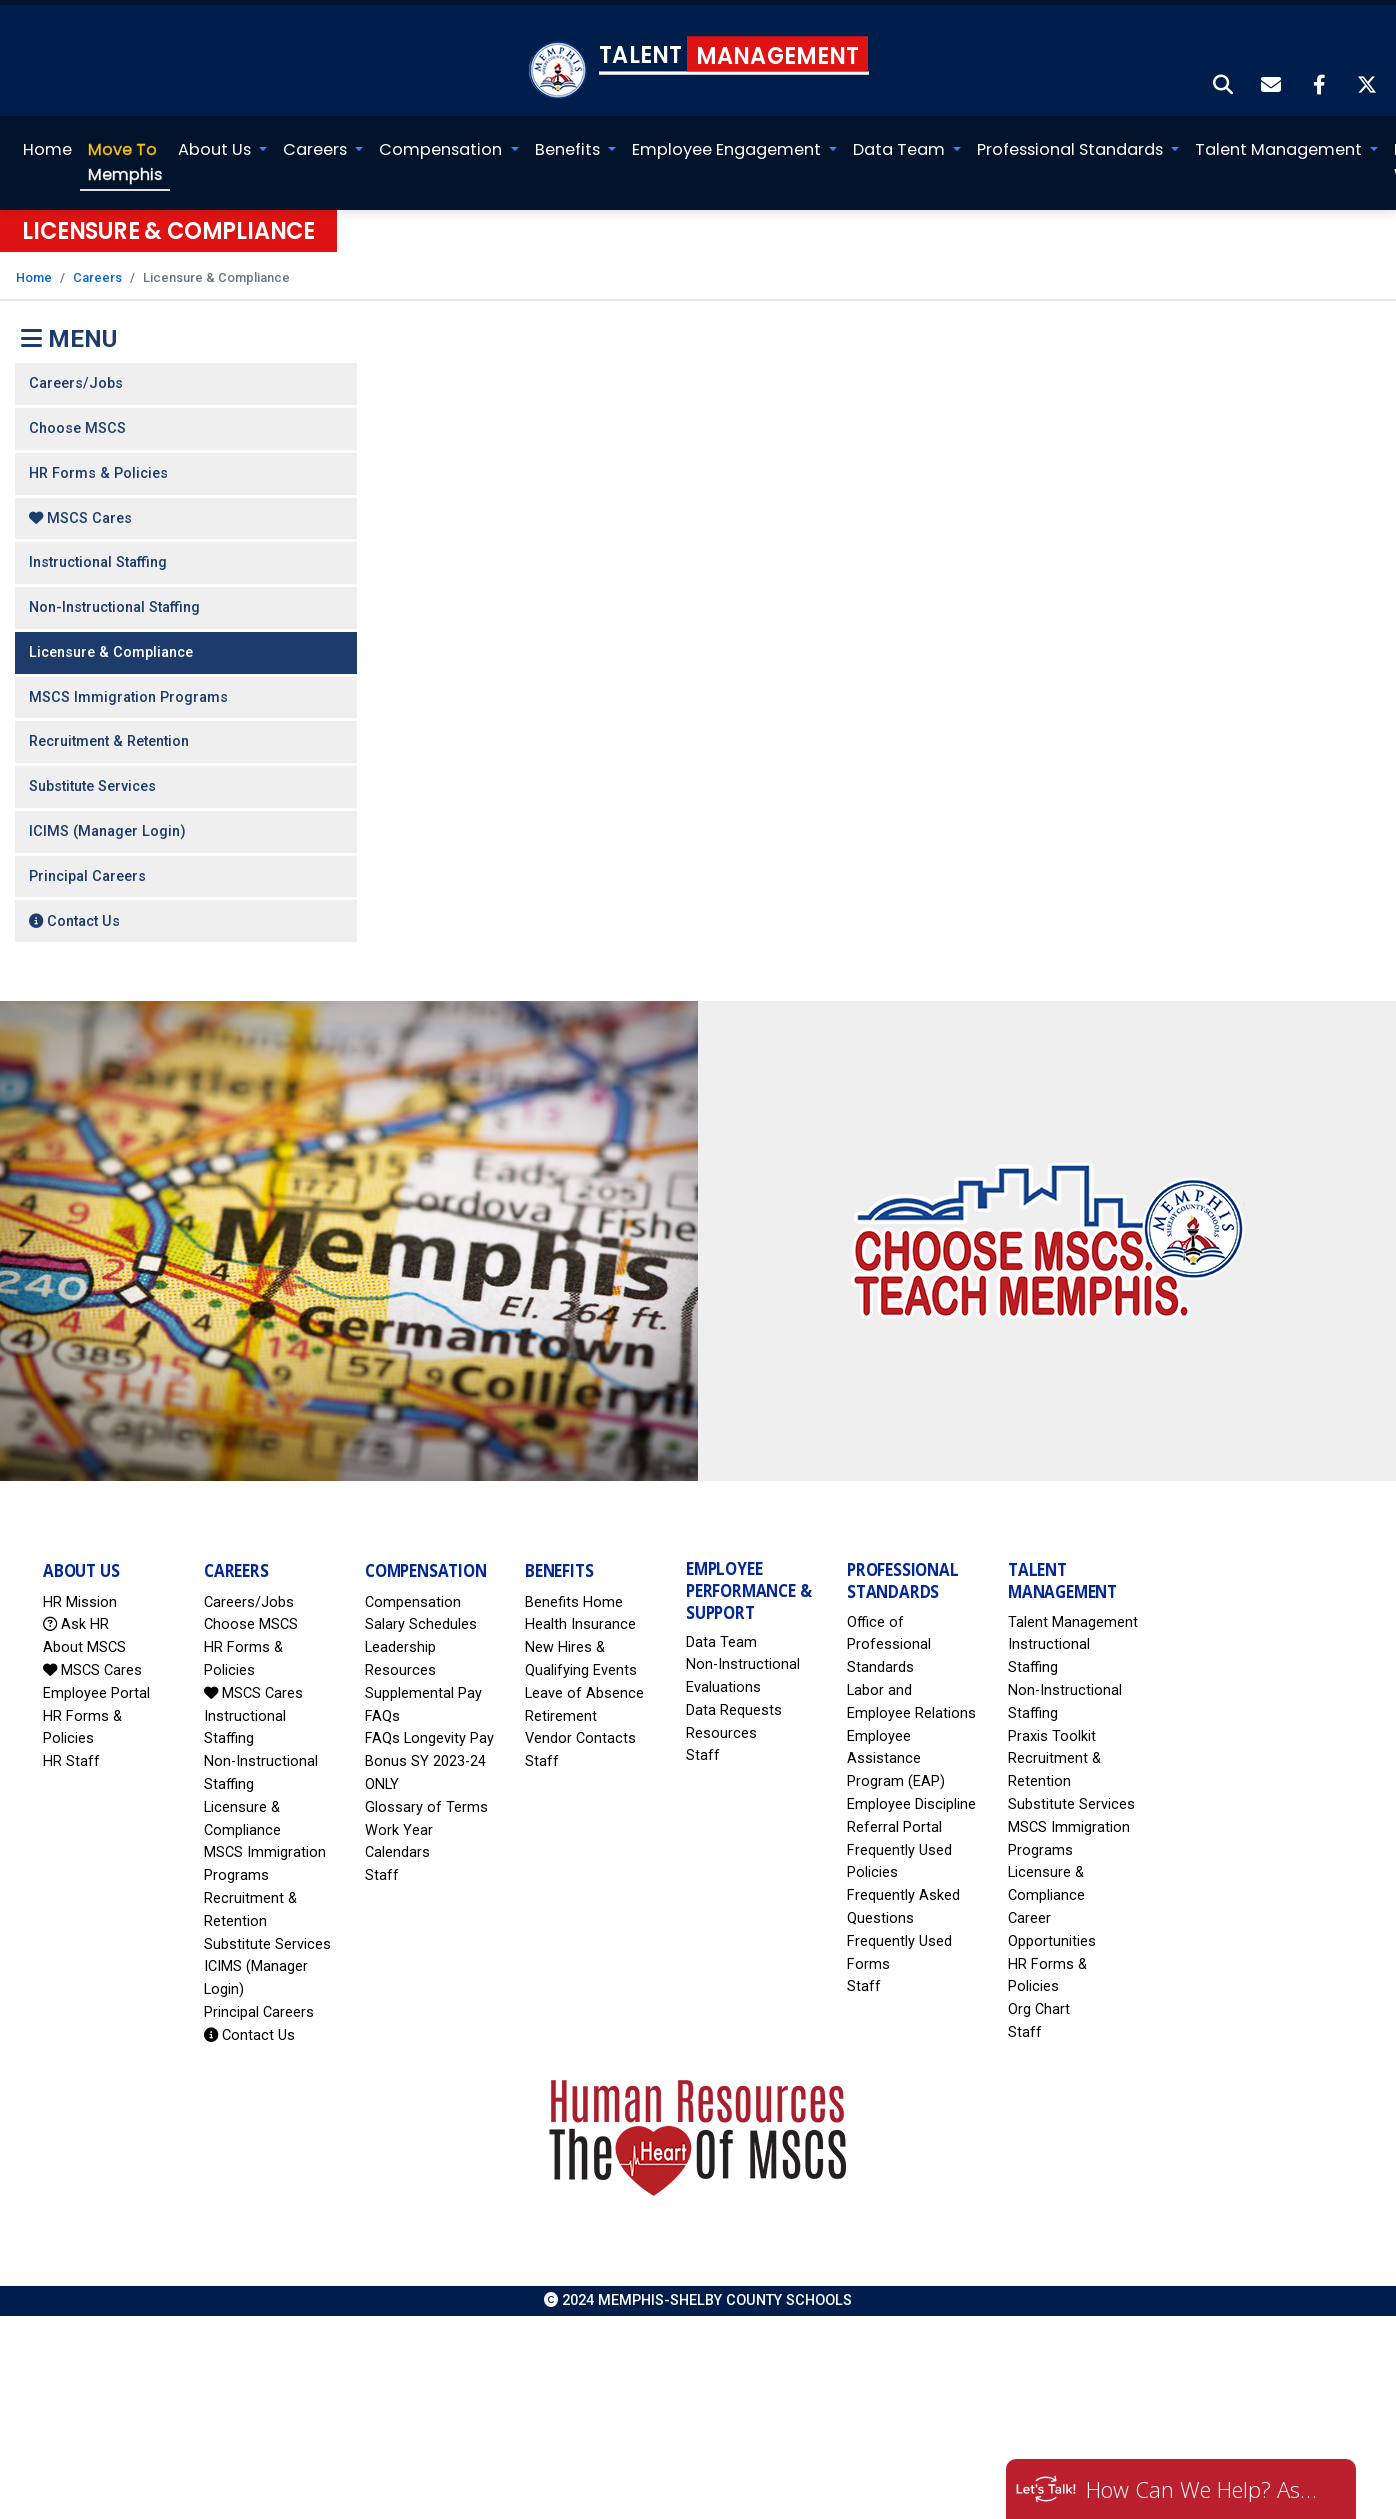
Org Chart (1039, 2004)
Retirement (561, 1711)
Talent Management (1073, 1617)
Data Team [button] (901, 144)
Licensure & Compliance (111, 647)
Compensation (413, 1597)
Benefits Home (574, 1597)
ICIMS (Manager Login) (107, 826)
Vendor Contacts (580, 1733)
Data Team (721, 1636)
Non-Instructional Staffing (114, 602)
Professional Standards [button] (1072, 144)
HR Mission (80, 1597)
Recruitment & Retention (109, 736)
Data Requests (734, 1705)
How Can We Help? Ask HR (1206, 2489)
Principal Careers (87, 871)
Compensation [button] (442, 144)
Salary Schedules (421, 1619)
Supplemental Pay (423, 1688)
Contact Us (74, 915)
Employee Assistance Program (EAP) (896, 1754)
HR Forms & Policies (98, 468)
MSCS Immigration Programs (128, 692)
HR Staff (71, 1756)
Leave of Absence (584, 1688)
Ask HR (76, 1619)
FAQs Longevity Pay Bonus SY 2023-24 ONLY (429, 1756)
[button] (1224, 81)
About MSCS (84, 1642)
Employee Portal (96, 1688)
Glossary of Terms (426, 1802)
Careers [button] (317, 144)
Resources (721, 1728)
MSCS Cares (80, 513)
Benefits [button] (568, 144)
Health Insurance (580, 1619)
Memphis (125, 156)
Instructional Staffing (98, 557)
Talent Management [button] (1280, 144)
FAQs (382, 1711)
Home (47, 144)
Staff (382, 1870)
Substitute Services (92, 781)
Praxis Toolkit (1052, 1731)
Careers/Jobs (76, 378)
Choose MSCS (77, 423)
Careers (97, 272)
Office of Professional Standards (889, 1640)
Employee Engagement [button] (728, 144)
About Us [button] (216, 144)
